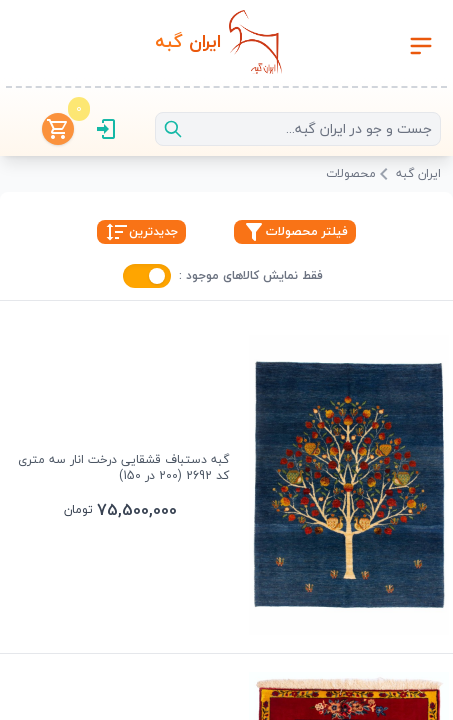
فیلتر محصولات (295, 231)
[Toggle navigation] (421, 46)
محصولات (351, 175)
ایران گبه (418, 175)
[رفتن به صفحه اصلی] (218, 46)
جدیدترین (141, 231)
